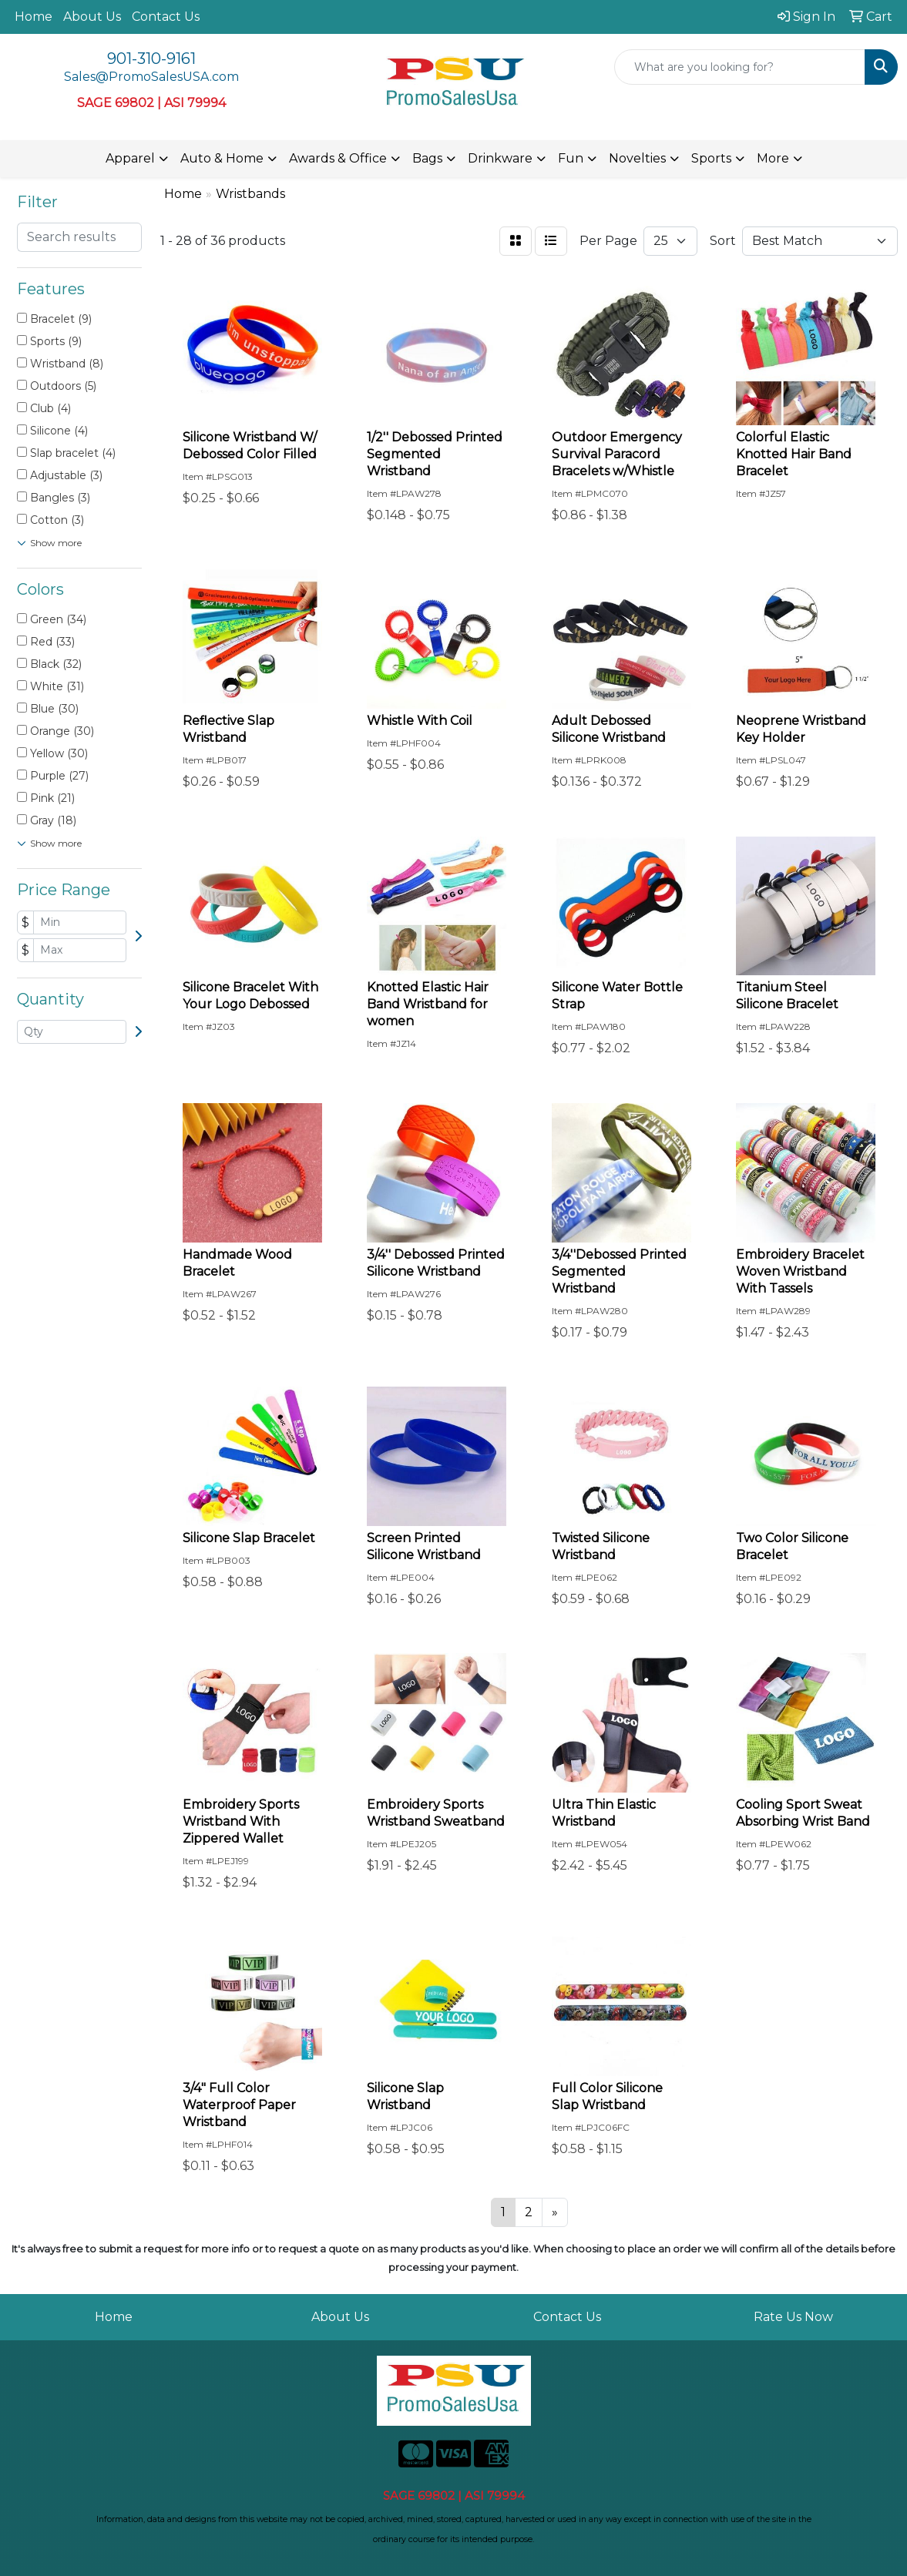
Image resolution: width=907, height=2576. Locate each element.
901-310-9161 (151, 58)
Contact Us (166, 16)
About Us (92, 16)
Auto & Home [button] (222, 158)
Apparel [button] (130, 158)
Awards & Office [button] (338, 158)
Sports (711, 158)
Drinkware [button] (500, 158)
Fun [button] (570, 158)
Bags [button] (427, 158)
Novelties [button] (637, 158)
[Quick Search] (739, 67)
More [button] (773, 158)
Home (33, 16)
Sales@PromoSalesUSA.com (151, 76)
